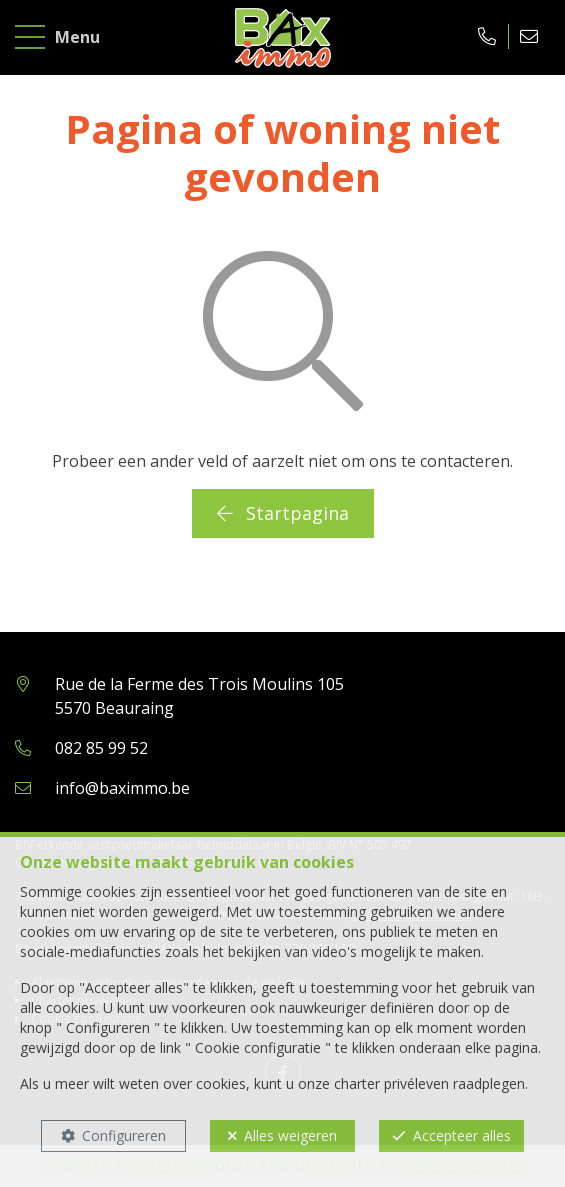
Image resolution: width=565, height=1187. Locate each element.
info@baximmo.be (122, 788)
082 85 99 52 (101, 748)
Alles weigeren (290, 1135)
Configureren (124, 1135)
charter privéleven (391, 1083)
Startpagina (283, 513)
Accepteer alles (462, 1135)
